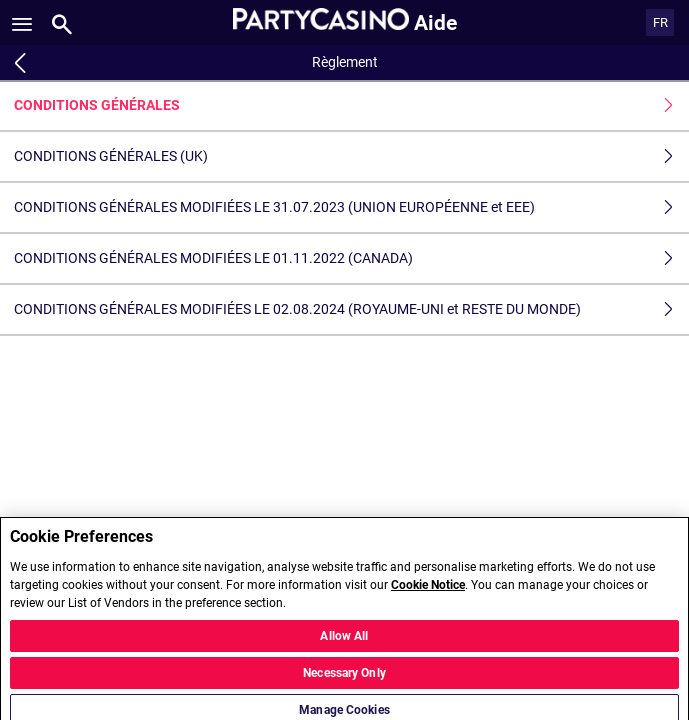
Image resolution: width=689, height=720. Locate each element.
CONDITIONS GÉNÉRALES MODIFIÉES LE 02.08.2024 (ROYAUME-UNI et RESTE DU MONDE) (351, 309)
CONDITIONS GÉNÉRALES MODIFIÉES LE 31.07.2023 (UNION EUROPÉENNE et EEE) (351, 207)
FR (660, 22)
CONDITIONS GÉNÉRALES (351, 105)
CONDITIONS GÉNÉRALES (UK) (351, 156)
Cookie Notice (428, 591)
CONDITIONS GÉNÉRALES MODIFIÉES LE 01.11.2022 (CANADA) (351, 258)
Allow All (344, 642)
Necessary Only (344, 679)
